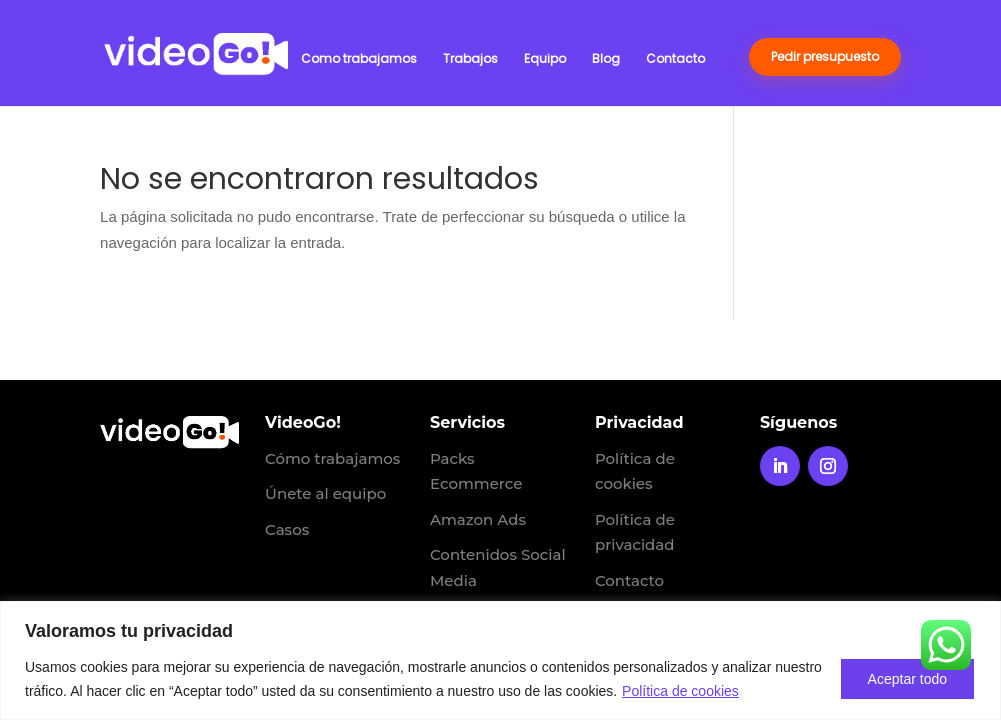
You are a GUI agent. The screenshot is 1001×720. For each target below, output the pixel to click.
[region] (500, 660)
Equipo (545, 59)
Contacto (675, 59)
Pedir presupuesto (825, 56)
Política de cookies (680, 691)
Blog (606, 59)
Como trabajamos (359, 59)
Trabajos (470, 59)
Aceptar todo (907, 679)
